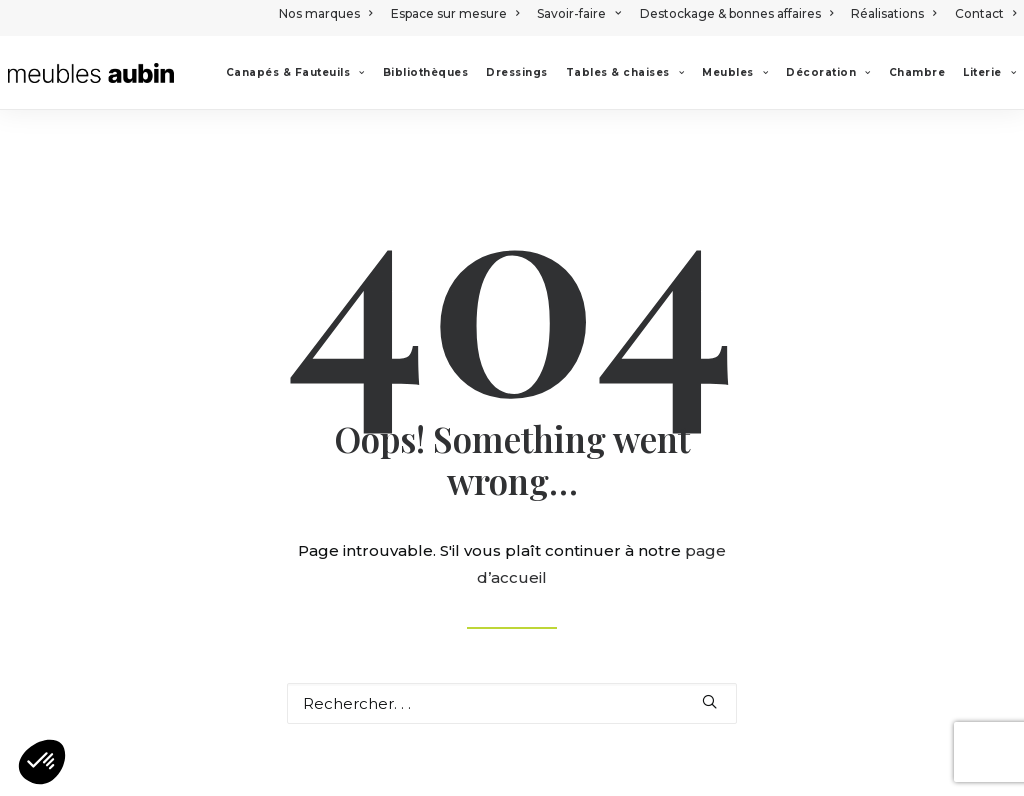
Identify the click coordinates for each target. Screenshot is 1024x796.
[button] (709, 701)
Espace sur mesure (455, 13)
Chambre (917, 72)
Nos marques (325, 13)
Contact (985, 13)
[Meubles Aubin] (91, 73)
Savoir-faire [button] (579, 13)
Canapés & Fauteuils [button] (295, 72)
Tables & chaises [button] (625, 72)
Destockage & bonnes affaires (736, 13)
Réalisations (893, 13)
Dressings (517, 72)
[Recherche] (512, 703)
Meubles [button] (735, 72)
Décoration (828, 72)
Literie (989, 72)
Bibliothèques (426, 72)
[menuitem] (329, 13)
